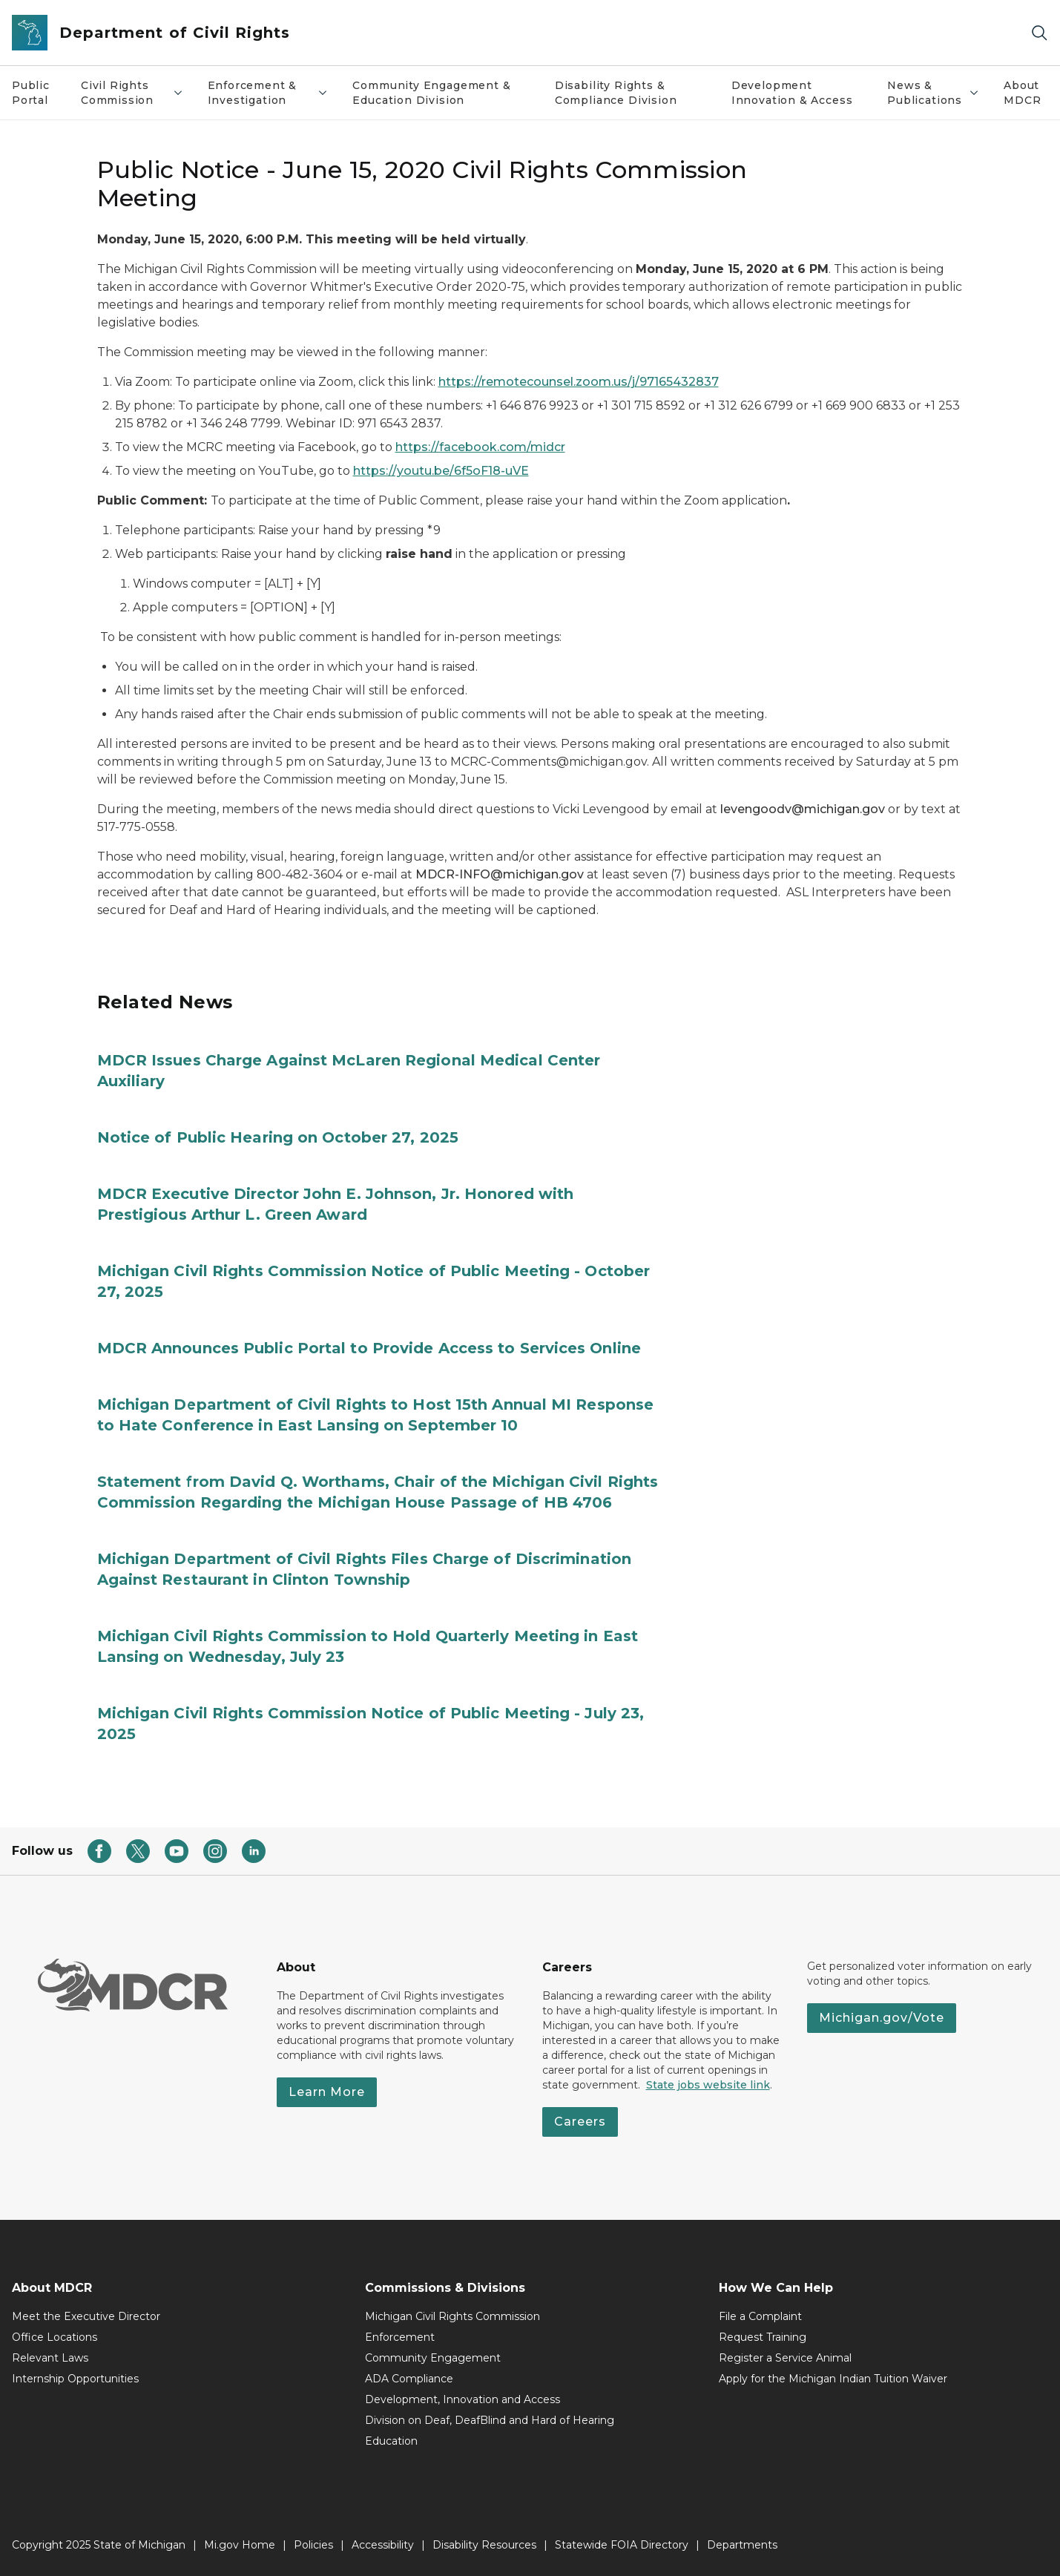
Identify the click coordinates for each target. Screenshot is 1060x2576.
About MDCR (1022, 93)
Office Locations (54, 2337)
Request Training (762, 2337)
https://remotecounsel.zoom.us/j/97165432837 (578, 382)
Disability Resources (484, 2545)
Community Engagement (433, 2358)
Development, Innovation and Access (462, 2399)
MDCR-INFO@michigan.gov (499, 874)
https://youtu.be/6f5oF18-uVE (441, 471)
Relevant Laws (50, 2358)
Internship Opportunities (75, 2378)
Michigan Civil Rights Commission (452, 2316)
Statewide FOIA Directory (621, 2545)
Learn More (327, 2092)
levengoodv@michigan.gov (802, 809)
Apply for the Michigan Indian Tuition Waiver (833, 2378)
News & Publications (933, 93)
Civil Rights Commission (132, 93)
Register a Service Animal (785, 2358)
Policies (313, 2545)
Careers (580, 2122)
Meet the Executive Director (86, 2316)
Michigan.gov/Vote (881, 2018)
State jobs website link (708, 2085)
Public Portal (31, 93)
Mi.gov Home (239, 2545)
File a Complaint (760, 2316)
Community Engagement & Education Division (431, 93)
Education (391, 2441)
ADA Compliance (409, 2378)
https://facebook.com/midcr (480, 447)
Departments (742, 2545)
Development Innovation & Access (792, 93)
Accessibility (383, 2545)
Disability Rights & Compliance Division (616, 93)
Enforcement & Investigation (268, 93)
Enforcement (400, 2337)
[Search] (1039, 33)
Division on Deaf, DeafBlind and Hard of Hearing (489, 2420)
